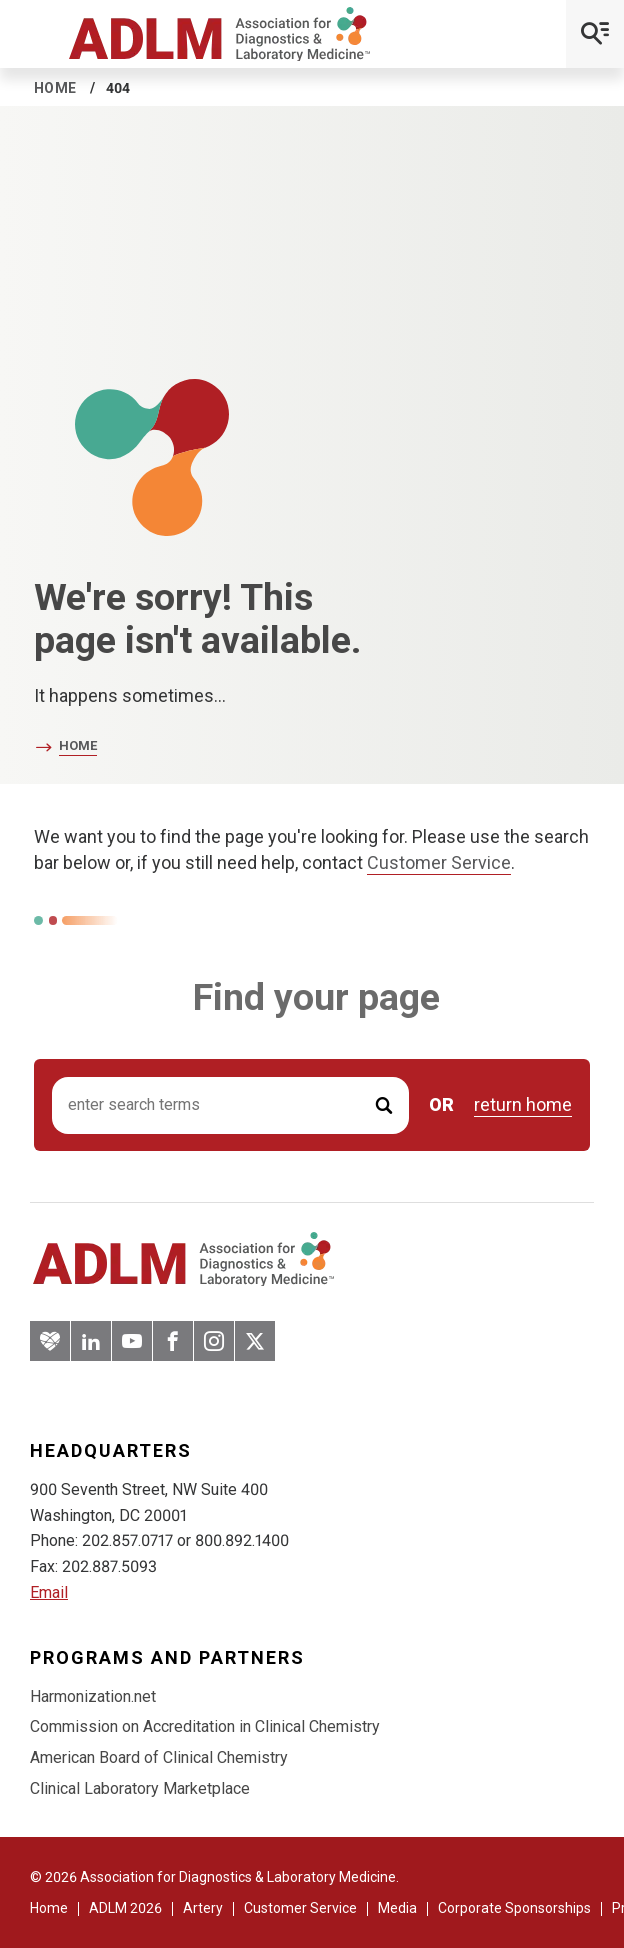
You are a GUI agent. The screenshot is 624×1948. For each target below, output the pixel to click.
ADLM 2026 (125, 1908)
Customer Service (439, 862)
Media (397, 1908)
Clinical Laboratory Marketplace (140, 1788)
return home (523, 1105)
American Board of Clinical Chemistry (159, 1757)
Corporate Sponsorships (514, 1908)
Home (55, 88)
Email (49, 1592)
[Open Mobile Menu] (595, 34)
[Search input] (230, 1105)
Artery (203, 1908)
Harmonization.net (93, 1696)
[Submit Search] (384, 1105)
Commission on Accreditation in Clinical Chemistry (205, 1726)
